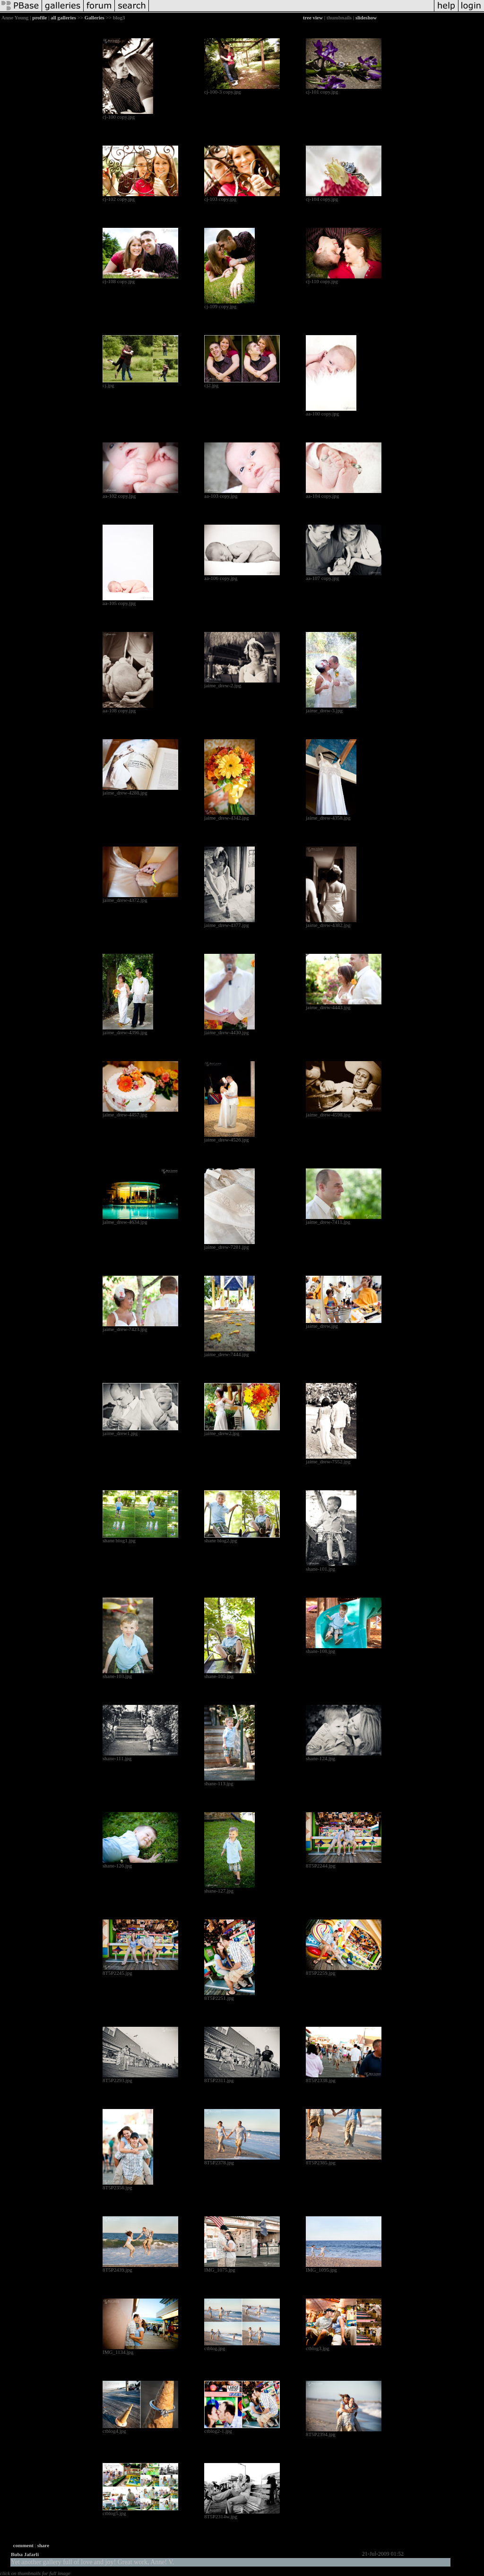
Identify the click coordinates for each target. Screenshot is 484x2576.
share (43, 2545)
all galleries (63, 17)
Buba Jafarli (25, 2554)
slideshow (366, 17)
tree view (313, 17)
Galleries (94, 17)
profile (39, 17)
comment (23, 2545)
